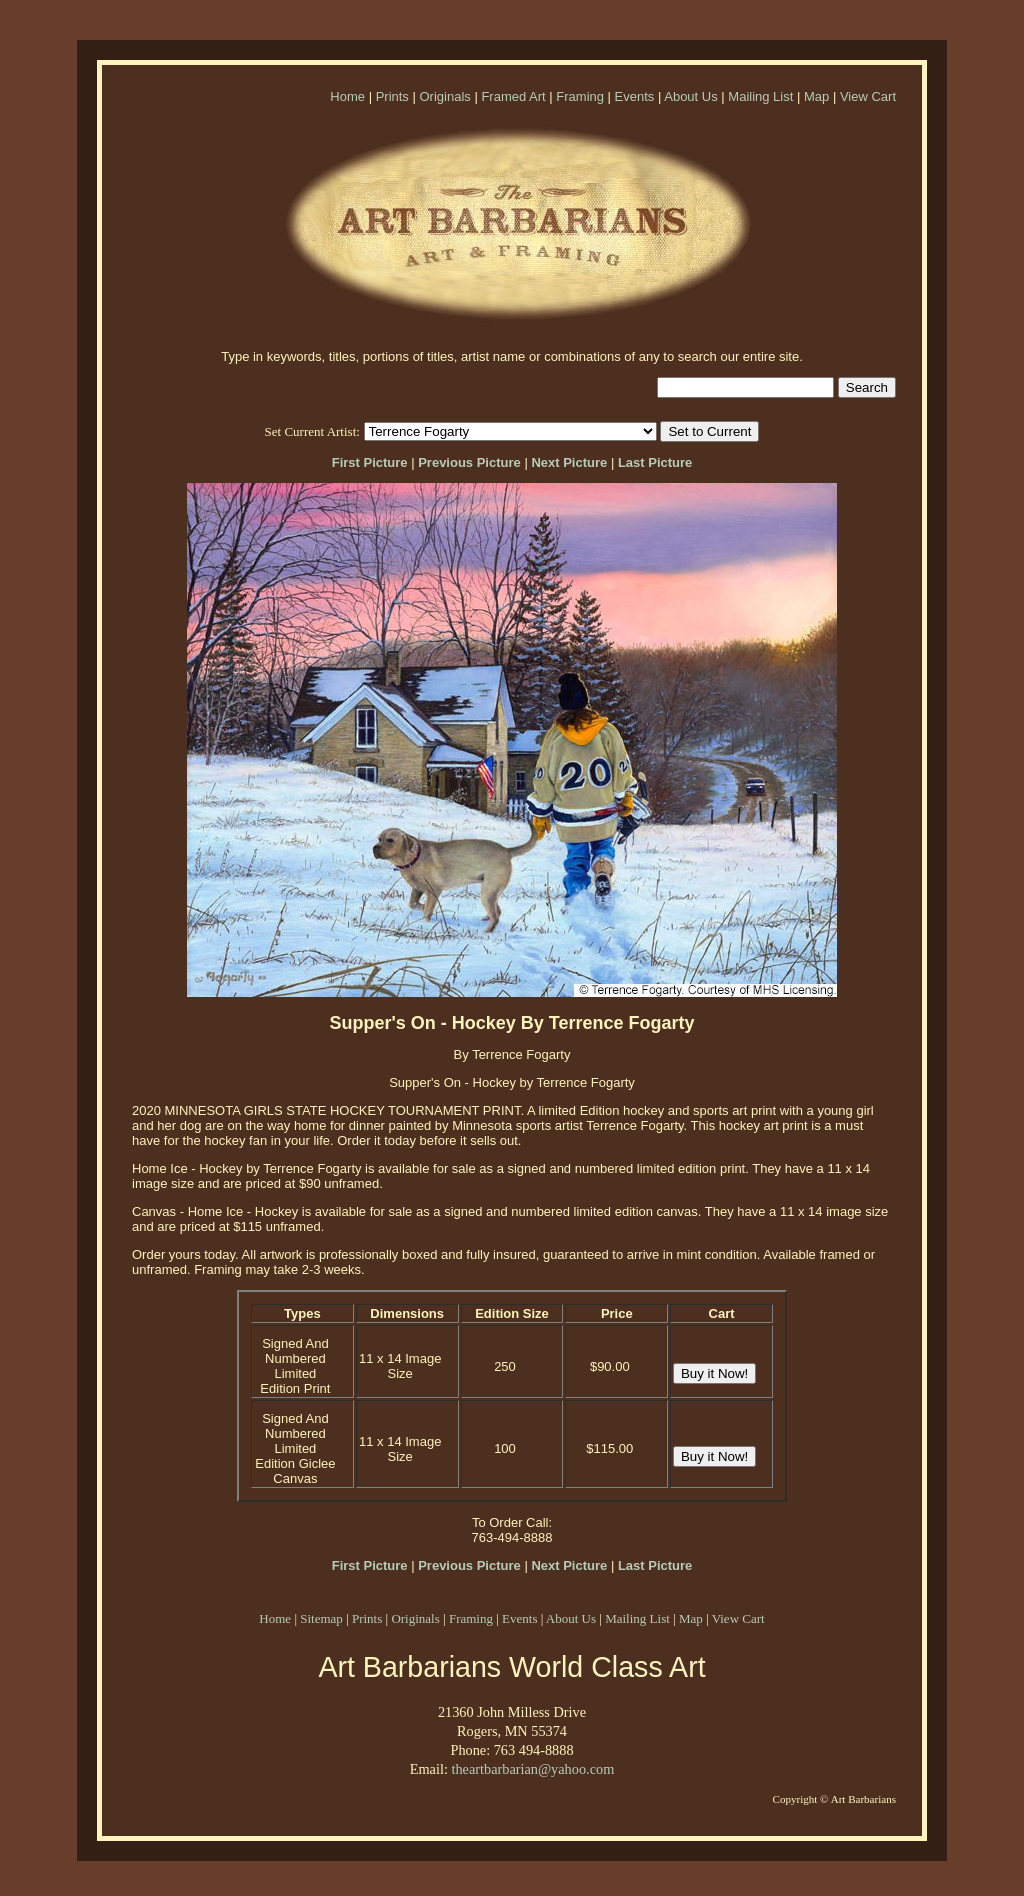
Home (347, 96)
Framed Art (513, 96)
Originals (444, 96)
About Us (690, 96)
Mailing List (760, 96)
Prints (392, 96)
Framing (580, 96)
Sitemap (321, 1618)
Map (816, 96)
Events (635, 96)
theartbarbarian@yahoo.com (532, 1769)
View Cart (868, 96)
